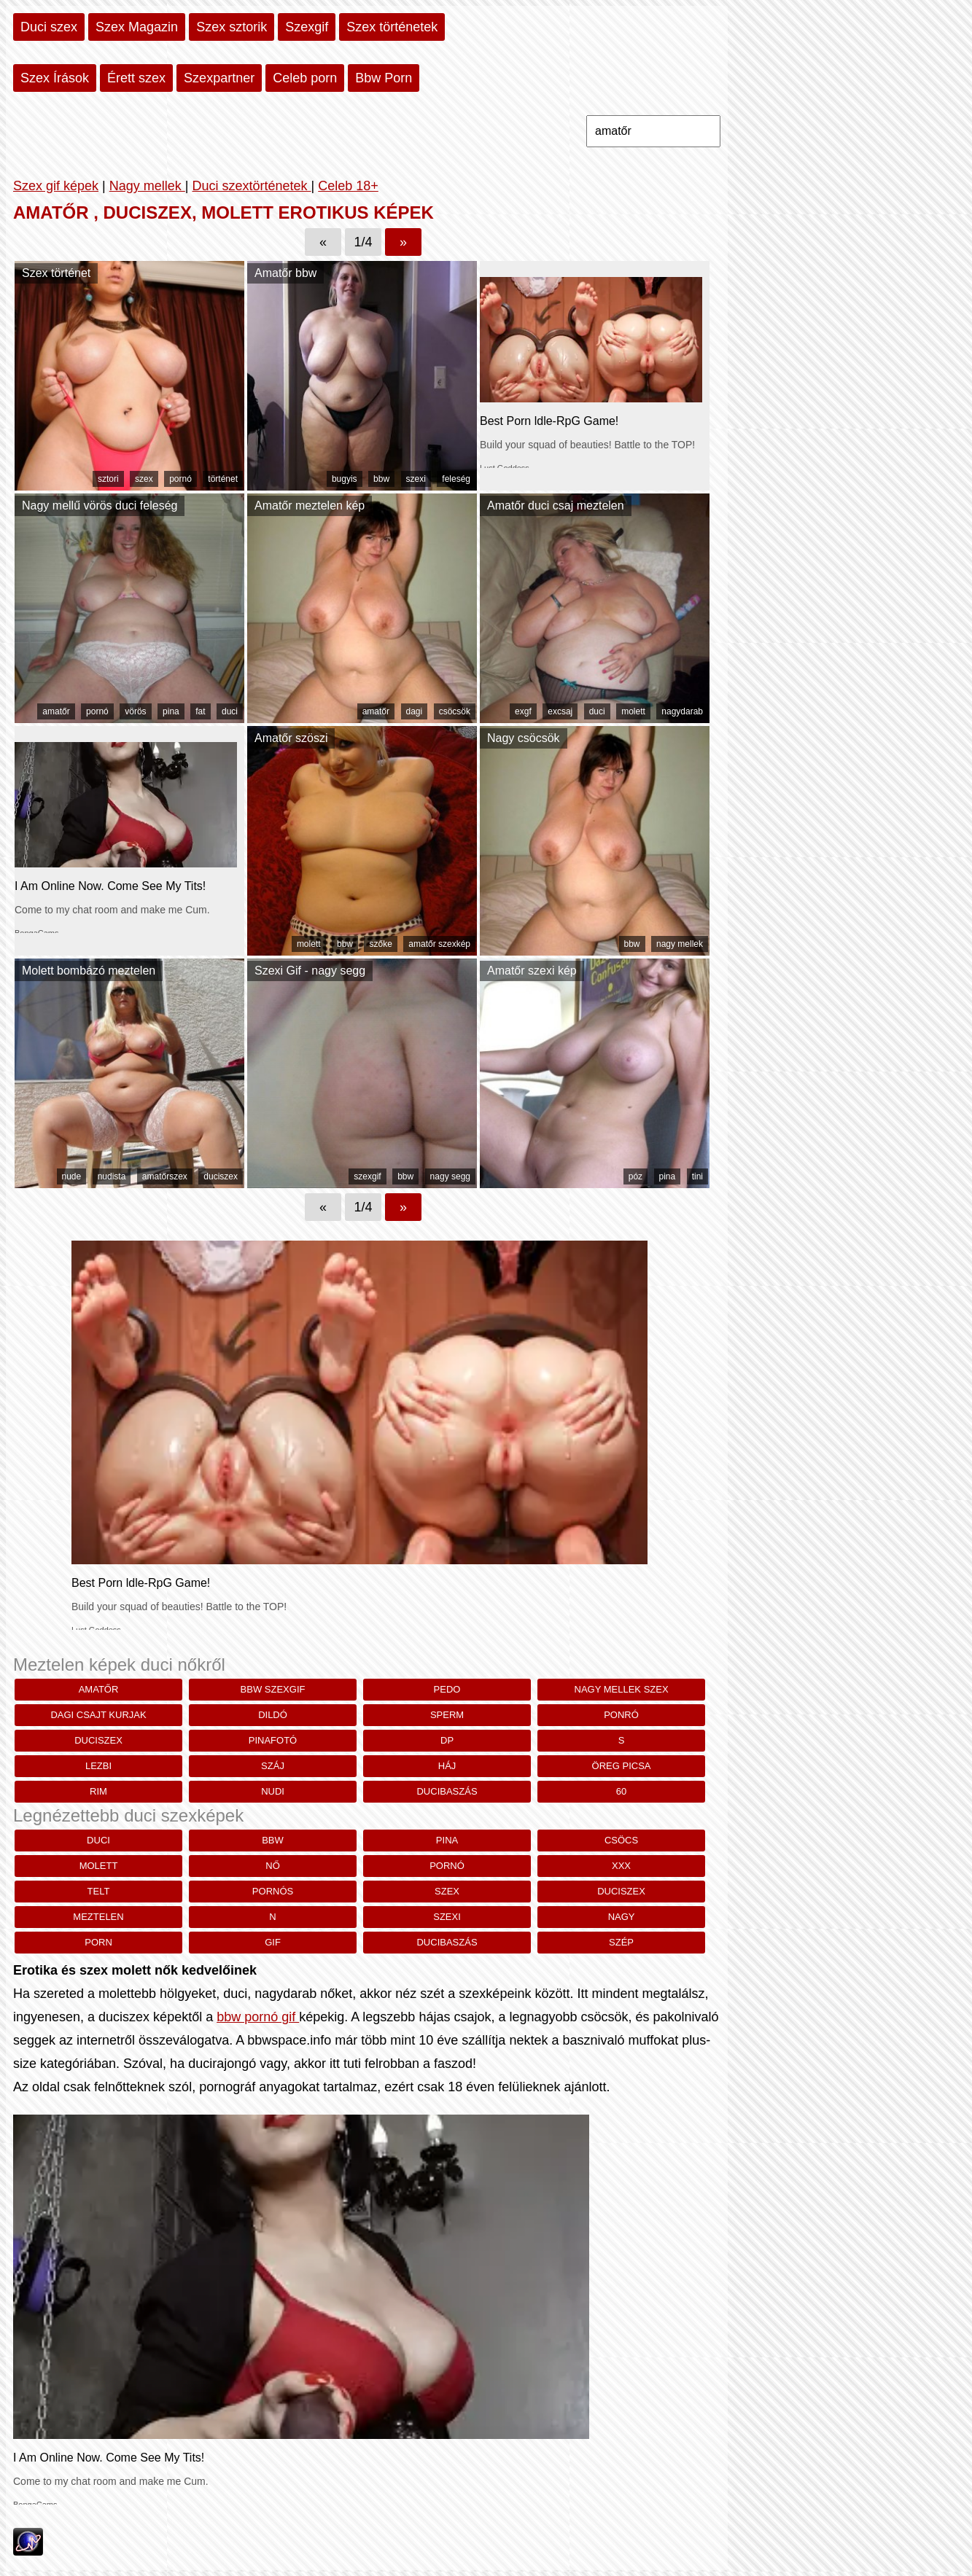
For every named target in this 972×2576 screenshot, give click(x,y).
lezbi (98, 1765)
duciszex (220, 1176)
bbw (381, 479)
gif (273, 1942)
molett (633, 711)
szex (144, 479)
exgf (523, 711)
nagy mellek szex (622, 1689)
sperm (447, 1714)
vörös (135, 711)
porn (98, 1942)
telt (99, 1891)
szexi (416, 479)
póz (635, 1176)
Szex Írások (54, 78)
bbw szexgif (273, 1689)
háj (447, 1765)
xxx (621, 1865)
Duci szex (48, 27)
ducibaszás (446, 1791)
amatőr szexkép (439, 944)
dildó (272, 1714)
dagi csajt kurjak (98, 1714)
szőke (380, 944)
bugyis (344, 479)
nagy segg (450, 1176)
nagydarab (682, 711)
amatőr (55, 711)
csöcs (621, 1840)
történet (223, 479)
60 (621, 1791)
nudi (272, 1791)
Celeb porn (305, 78)
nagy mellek (679, 944)
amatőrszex (164, 1176)
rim (98, 1791)
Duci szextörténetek (251, 186)
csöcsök (454, 711)
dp (447, 1740)
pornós (272, 1891)
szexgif (367, 1176)
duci (230, 711)
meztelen (98, 1916)
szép (621, 1942)
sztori (108, 479)
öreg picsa (621, 1765)
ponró (621, 1714)
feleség (456, 479)
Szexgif (306, 27)
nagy (621, 1916)
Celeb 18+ (348, 186)
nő (272, 1865)
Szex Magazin (137, 27)
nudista (112, 1176)
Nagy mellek (147, 186)
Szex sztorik (231, 27)
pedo (447, 1689)
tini (697, 1176)
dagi (414, 711)
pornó (180, 479)
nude (72, 1176)
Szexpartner (219, 78)
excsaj (560, 711)
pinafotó (273, 1740)
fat (200, 711)
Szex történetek (392, 27)
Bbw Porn (383, 78)
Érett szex (136, 78)
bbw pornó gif (258, 2017)
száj (272, 1765)
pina (171, 711)
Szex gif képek (55, 186)
